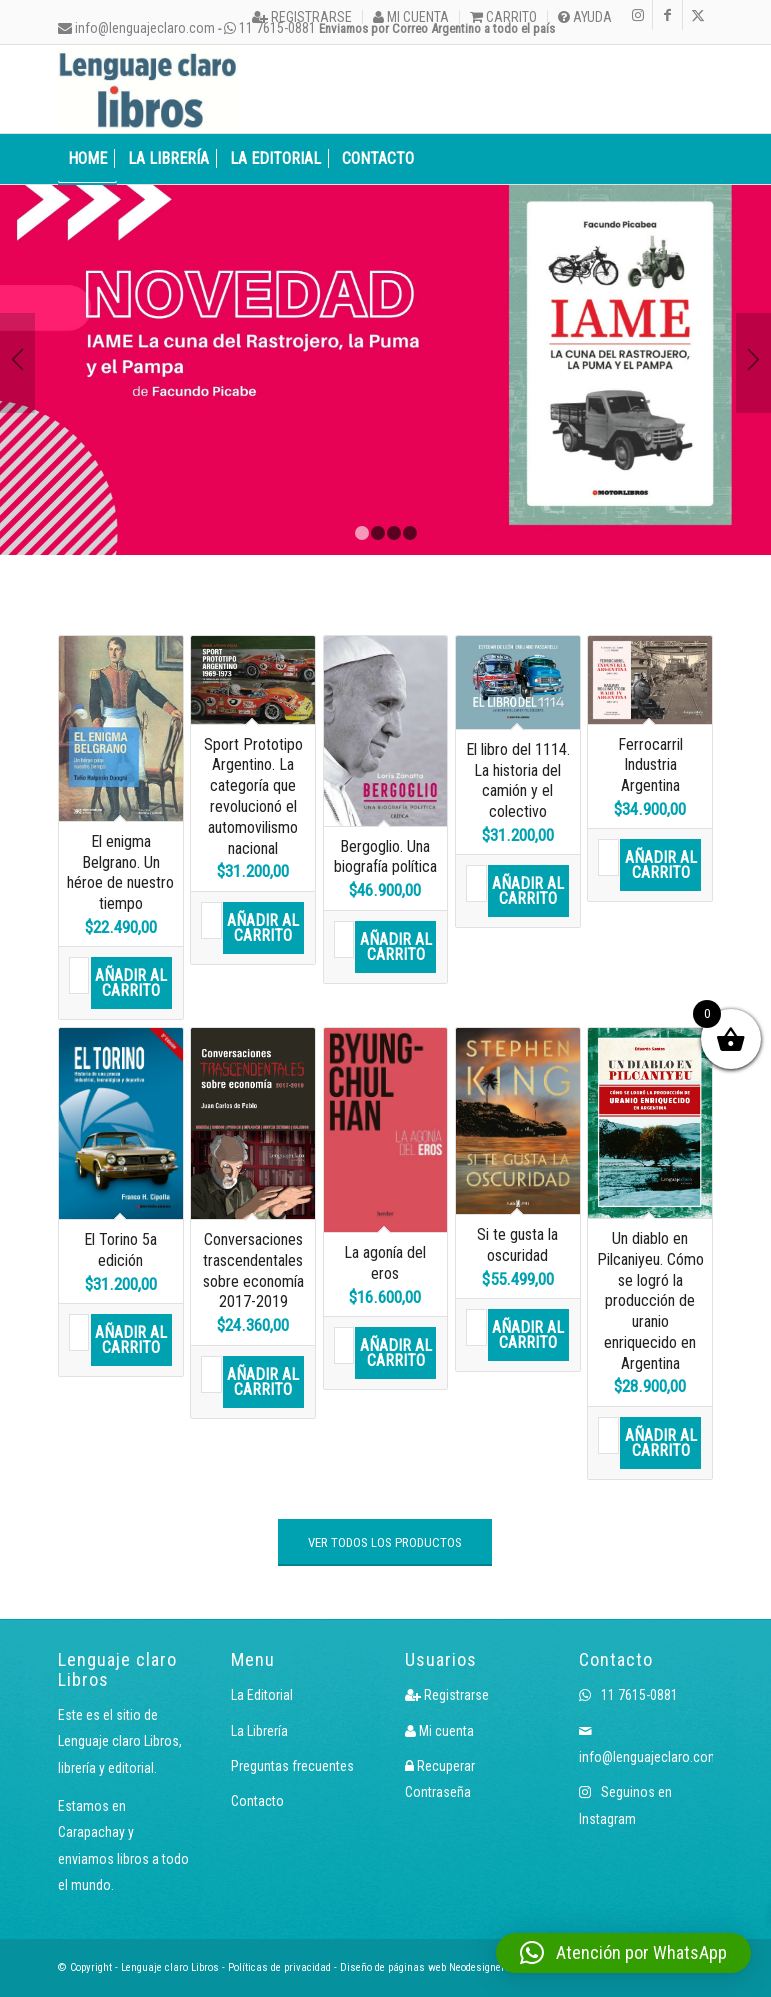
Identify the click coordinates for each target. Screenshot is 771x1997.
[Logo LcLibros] (148, 89)
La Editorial (262, 1695)
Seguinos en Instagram (625, 1805)
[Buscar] (702, 159)
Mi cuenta (411, 17)
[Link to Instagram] (637, 15)
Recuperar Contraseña (440, 1779)
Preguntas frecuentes (292, 1766)
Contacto (257, 1801)
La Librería (259, 1731)
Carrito (503, 17)
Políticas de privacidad (279, 1967)
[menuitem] (302, 17)
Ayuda (585, 17)
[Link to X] (698, 15)
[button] (623, 1953)
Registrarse (302, 17)
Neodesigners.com (491, 1967)
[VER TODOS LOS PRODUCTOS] (385, 1542)
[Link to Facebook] (667, 15)
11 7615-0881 (628, 1695)
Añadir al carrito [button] (131, 983)
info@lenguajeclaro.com (136, 28)
